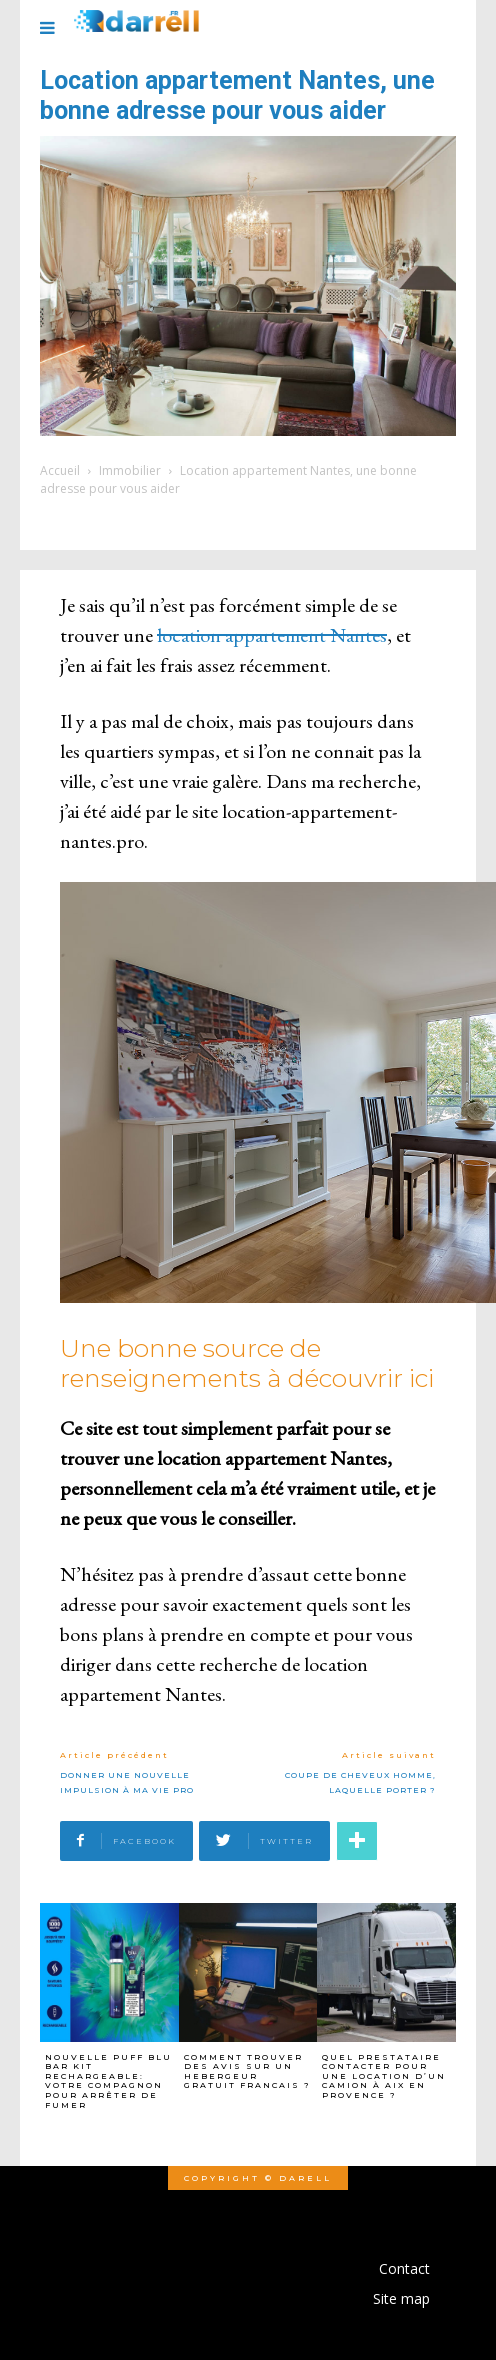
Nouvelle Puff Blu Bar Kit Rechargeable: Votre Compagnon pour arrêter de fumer (108, 2081)
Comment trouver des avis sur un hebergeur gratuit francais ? (247, 2071)
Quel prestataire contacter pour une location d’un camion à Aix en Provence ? (384, 2076)
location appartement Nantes (272, 635)
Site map (401, 2298)
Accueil (60, 470)
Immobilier (130, 470)
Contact (404, 2268)
